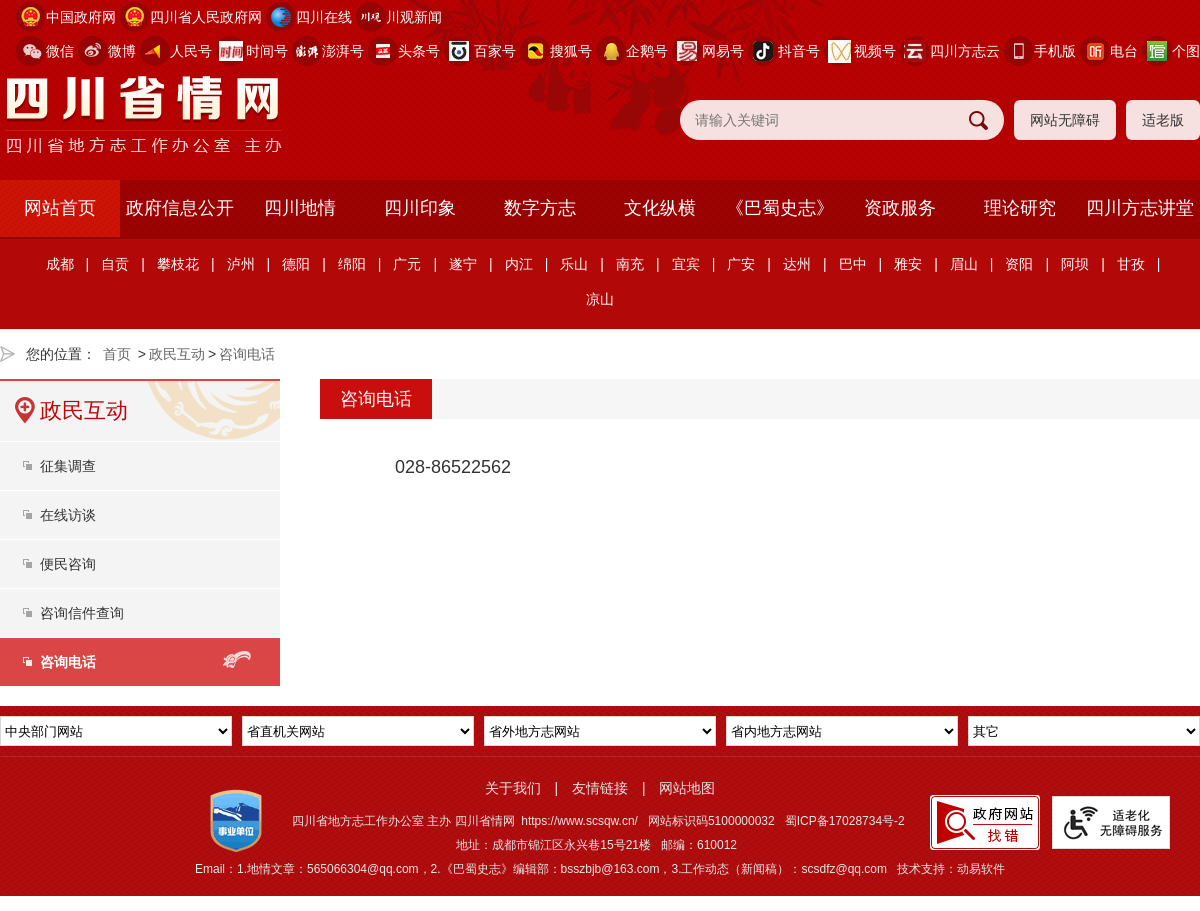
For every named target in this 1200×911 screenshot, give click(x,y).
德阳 (296, 264)
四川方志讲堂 (1140, 208)
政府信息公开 (180, 208)
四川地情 (300, 208)
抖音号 (799, 51)
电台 (1124, 51)
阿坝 (1075, 264)
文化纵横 (660, 208)
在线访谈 (68, 515)
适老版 (1163, 120)
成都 (60, 264)
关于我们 (513, 788)
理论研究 (1020, 208)
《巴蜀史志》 (780, 208)
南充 (630, 264)
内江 (519, 264)
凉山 (600, 299)
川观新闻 (414, 17)
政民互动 (177, 354)
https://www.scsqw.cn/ (579, 821)
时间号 (267, 51)
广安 (741, 264)
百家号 (495, 51)
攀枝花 (178, 264)
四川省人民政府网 (206, 17)
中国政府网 (81, 17)
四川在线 (324, 17)
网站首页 (60, 208)
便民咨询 (68, 564)
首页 (117, 354)
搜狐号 (571, 51)
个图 (1186, 51)
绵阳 (352, 264)
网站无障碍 (1065, 120)
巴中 (853, 264)
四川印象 (420, 208)
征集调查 (68, 466)
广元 (407, 264)
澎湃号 (343, 51)
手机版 (1055, 51)
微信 (60, 51)
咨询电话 (247, 354)
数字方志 (540, 208)
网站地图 (687, 788)
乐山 (574, 264)
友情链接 (600, 788)
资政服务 (900, 208)
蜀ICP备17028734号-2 (845, 821)
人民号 (191, 51)
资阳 (1019, 264)
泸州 (241, 264)
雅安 (908, 264)
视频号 (875, 51)
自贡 (115, 264)
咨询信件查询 (82, 613)
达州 (797, 264)
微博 (122, 51)
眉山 (964, 264)
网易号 (723, 51)
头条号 (419, 51)
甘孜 (1131, 264)
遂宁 (463, 264)
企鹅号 (647, 51)
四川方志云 (965, 51)
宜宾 (686, 264)
